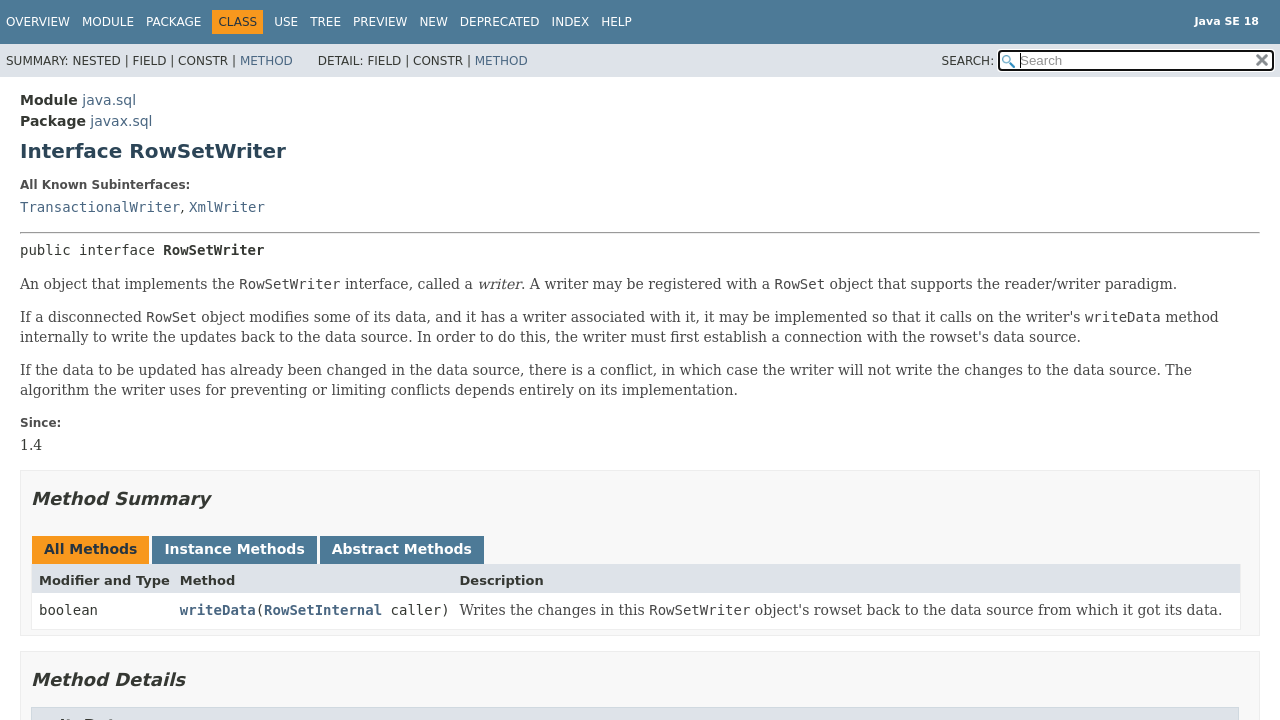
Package (173, 22)
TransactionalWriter (100, 207)
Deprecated (500, 22)
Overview (38, 22)
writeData (218, 610)
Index (571, 22)
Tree (325, 22)
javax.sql (121, 121)
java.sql (109, 100)
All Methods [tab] (90, 549)
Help (616, 22)
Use (286, 22)
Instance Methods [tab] (234, 549)
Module (108, 22)
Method (266, 61)
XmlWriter (227, 207)
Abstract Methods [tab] (402, 549)
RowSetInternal (323, 610)
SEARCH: (968, 61)
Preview (380, 22)
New (433, 22)
